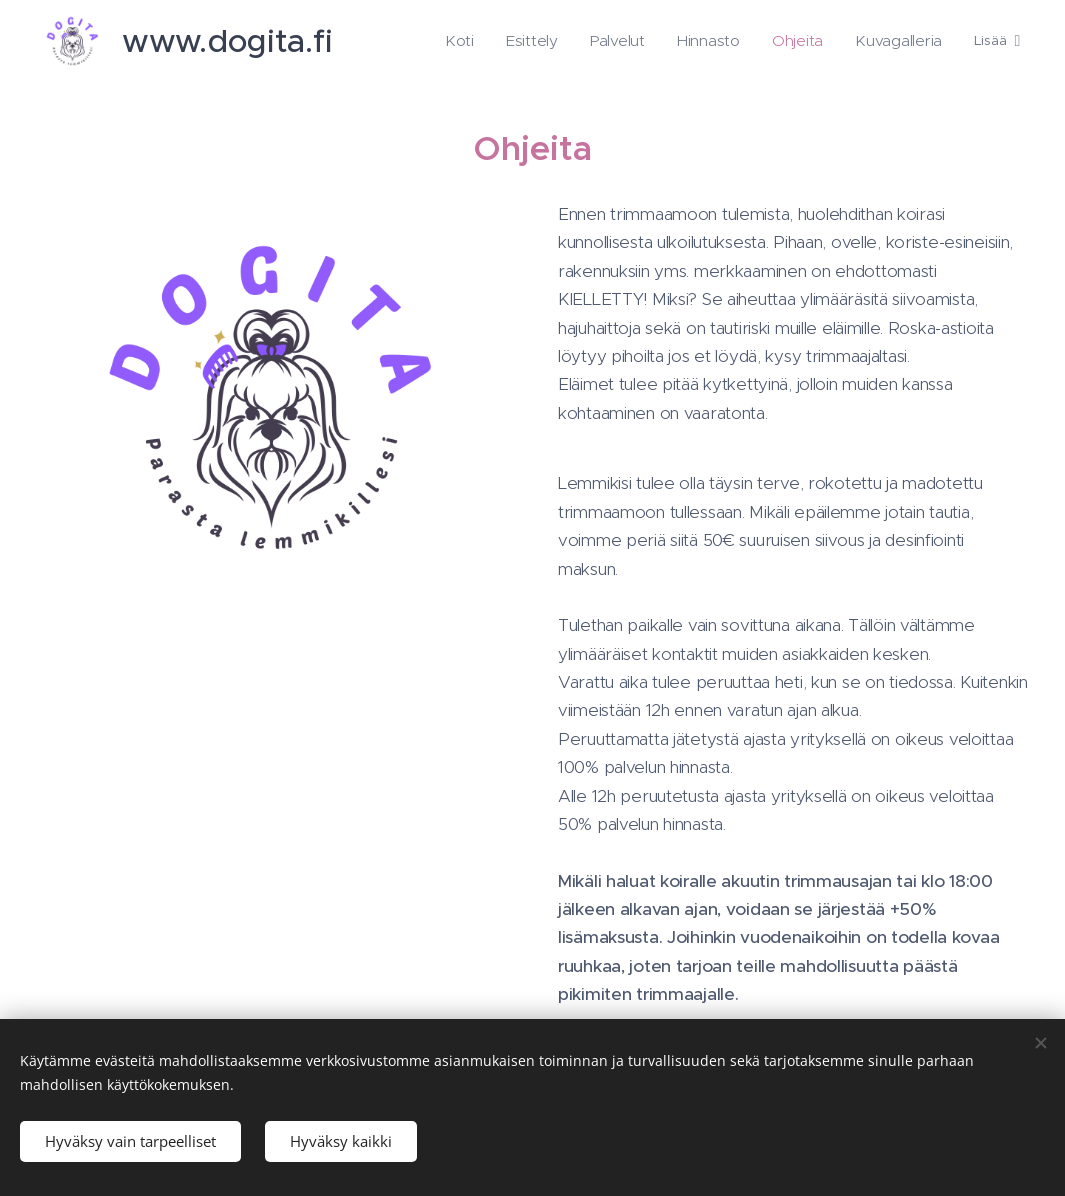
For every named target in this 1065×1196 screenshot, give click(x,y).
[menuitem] (493, 41)
